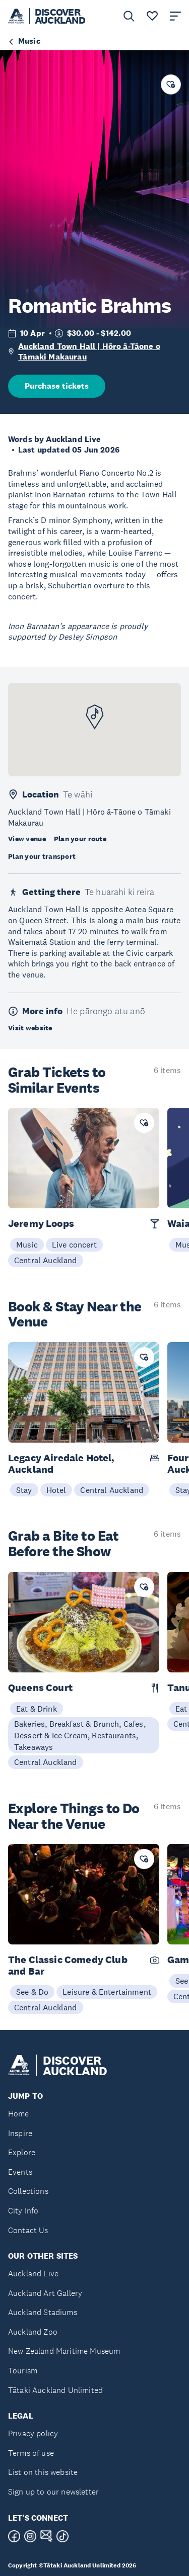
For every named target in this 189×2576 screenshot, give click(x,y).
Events (20, 2172)
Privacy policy (33, 2433)
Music (27, 1244)
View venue (27, 838)
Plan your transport (42, 856)
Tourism (22, 2370)
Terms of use (31, 2453)
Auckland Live (33, 2273)
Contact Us (28, 2230)
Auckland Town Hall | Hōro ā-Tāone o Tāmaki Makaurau (89, 352)
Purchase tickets (57, 386)
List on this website (43, 2472)
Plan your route (80, 838)
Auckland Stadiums (42, 2312)
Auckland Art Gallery (45, 2293)
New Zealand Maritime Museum (64, 2351)
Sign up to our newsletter (53, 2491)
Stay (24, 1490)
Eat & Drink (36, 1709)
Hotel (56, 1490)
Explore (21, 2152)
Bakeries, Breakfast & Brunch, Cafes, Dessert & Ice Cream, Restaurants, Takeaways (80, 1735)
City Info (23, 2210)
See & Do (32, 1992)
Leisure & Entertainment (106, 1992)
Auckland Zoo (32, 2332)
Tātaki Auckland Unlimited (55, 2390)
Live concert (74, 1244)
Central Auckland (45, 1260)
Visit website (30, 1027)
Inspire (20, 2133)
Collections (28, 2191)
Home (18, 2113)
